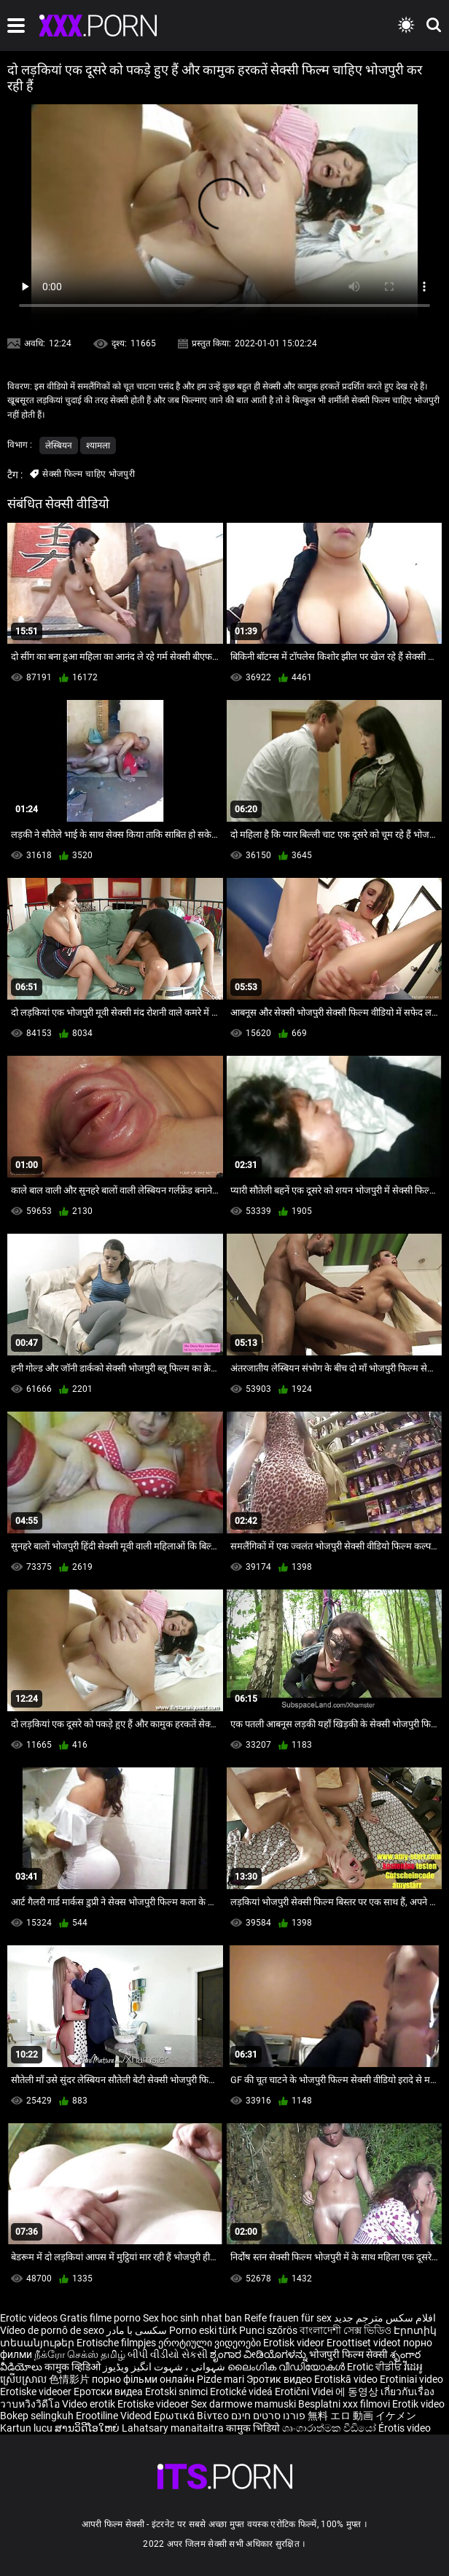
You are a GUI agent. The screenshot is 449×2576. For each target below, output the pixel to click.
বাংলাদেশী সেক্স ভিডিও (345, 2330)
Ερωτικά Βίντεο (192, 2415)
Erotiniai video (411, 2379)
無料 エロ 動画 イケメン (362, 2415)
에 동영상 (357, 2391)
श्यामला (98, 445)
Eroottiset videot (365, 2343)
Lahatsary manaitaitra (174, 2428)
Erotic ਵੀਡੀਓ (375, 2367)
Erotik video (418, 2404)
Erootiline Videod (115, 2415)
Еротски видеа (109, 2391)
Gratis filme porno (100, 2318)
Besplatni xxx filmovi (344, 2404)
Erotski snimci (177, 2391)
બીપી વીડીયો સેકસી (168, 2354)
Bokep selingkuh (37, 2415)
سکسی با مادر (136, 2330)
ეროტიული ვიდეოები (210, 2343)
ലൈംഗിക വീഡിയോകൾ (287, 2367)
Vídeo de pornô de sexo (52, 2330)
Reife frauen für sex (288, 2318)
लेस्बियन (58, 445)
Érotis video (404, 2428)
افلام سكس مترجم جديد (385, 2318)
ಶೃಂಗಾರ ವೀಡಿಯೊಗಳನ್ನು (259, 2354)
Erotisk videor (295, 2343)
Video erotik (89, 2404)
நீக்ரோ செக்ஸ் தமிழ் (79, 2354)
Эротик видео (280, 2379)
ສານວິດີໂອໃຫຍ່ (88, 2428)
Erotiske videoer (37, 2391)
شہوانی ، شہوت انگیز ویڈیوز (165, 2367)
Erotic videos (30, 2318)
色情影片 (70, 2379)
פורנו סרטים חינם (268, 2415)
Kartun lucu (27, 2428)
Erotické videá (242, 2391)
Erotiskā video (347, 2379)
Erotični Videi (305, 2391)
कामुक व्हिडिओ (73, 2367)
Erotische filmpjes (116, 2343)
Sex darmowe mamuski (243, 2404)
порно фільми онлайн (143, 2379)
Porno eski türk (203, 2330)
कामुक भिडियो (254, 2428)
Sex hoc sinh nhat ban (192, 2318)
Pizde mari (220, 2379)
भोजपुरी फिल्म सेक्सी (348, 2354)
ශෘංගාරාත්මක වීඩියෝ (330, 2428)
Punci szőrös (268, 2330)
